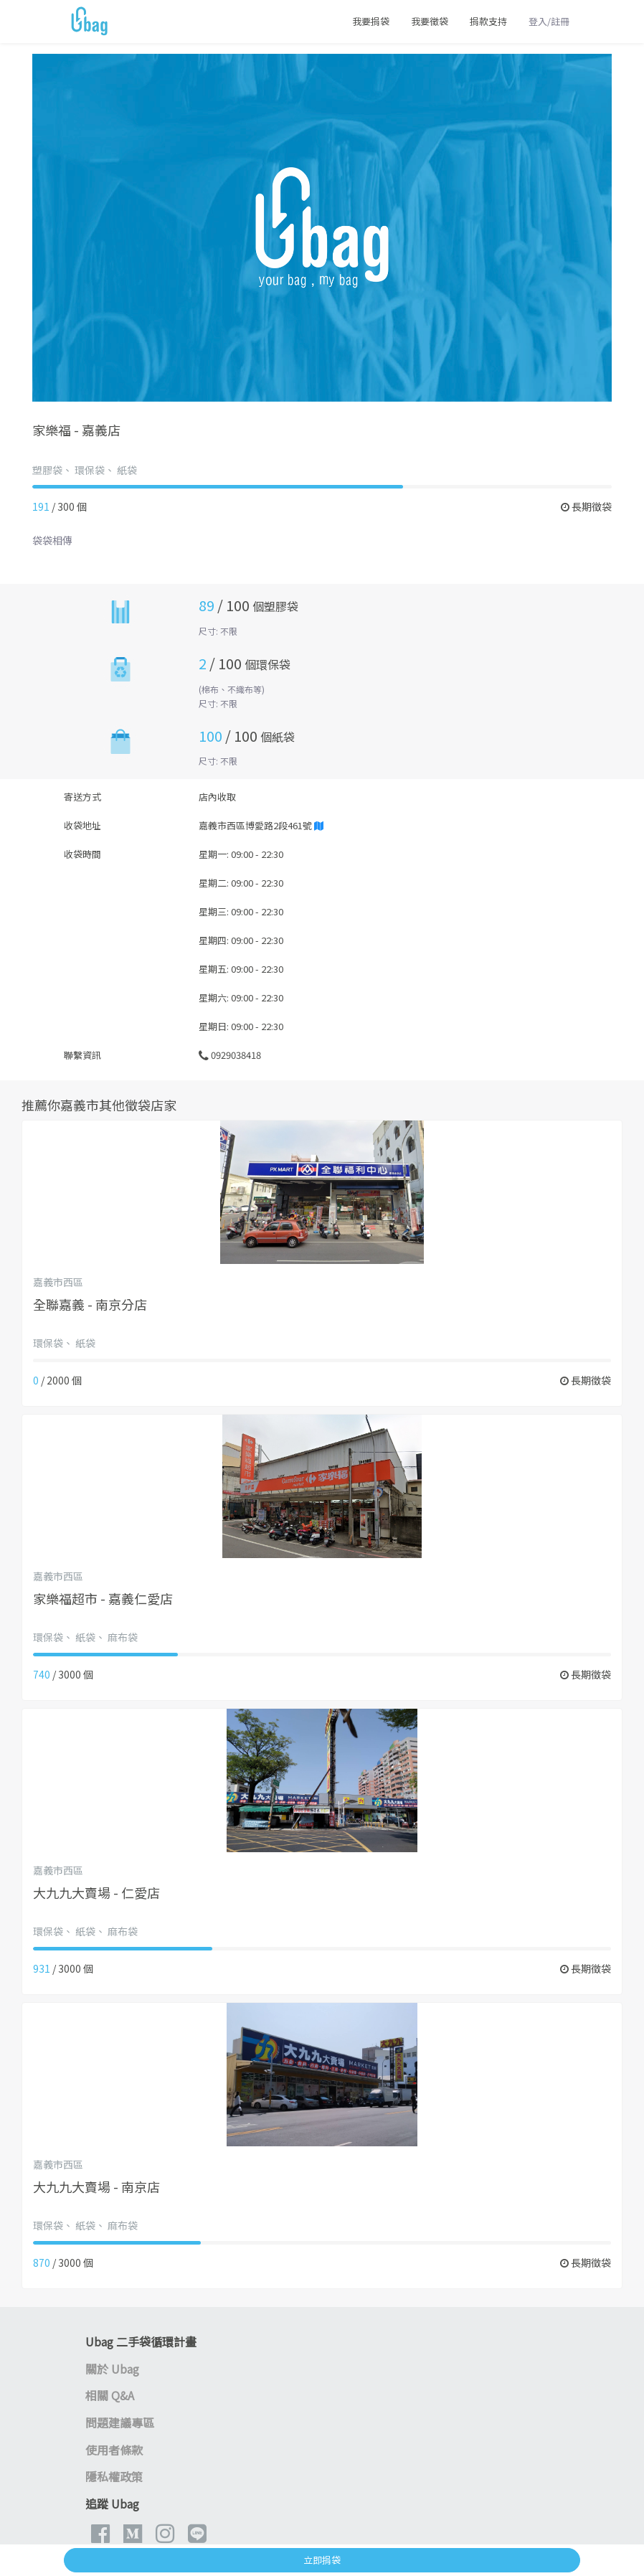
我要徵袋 (429, 21)
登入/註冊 (549, 21)
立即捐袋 (322, 2560)
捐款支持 (488, 21)
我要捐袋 (370, 21)
